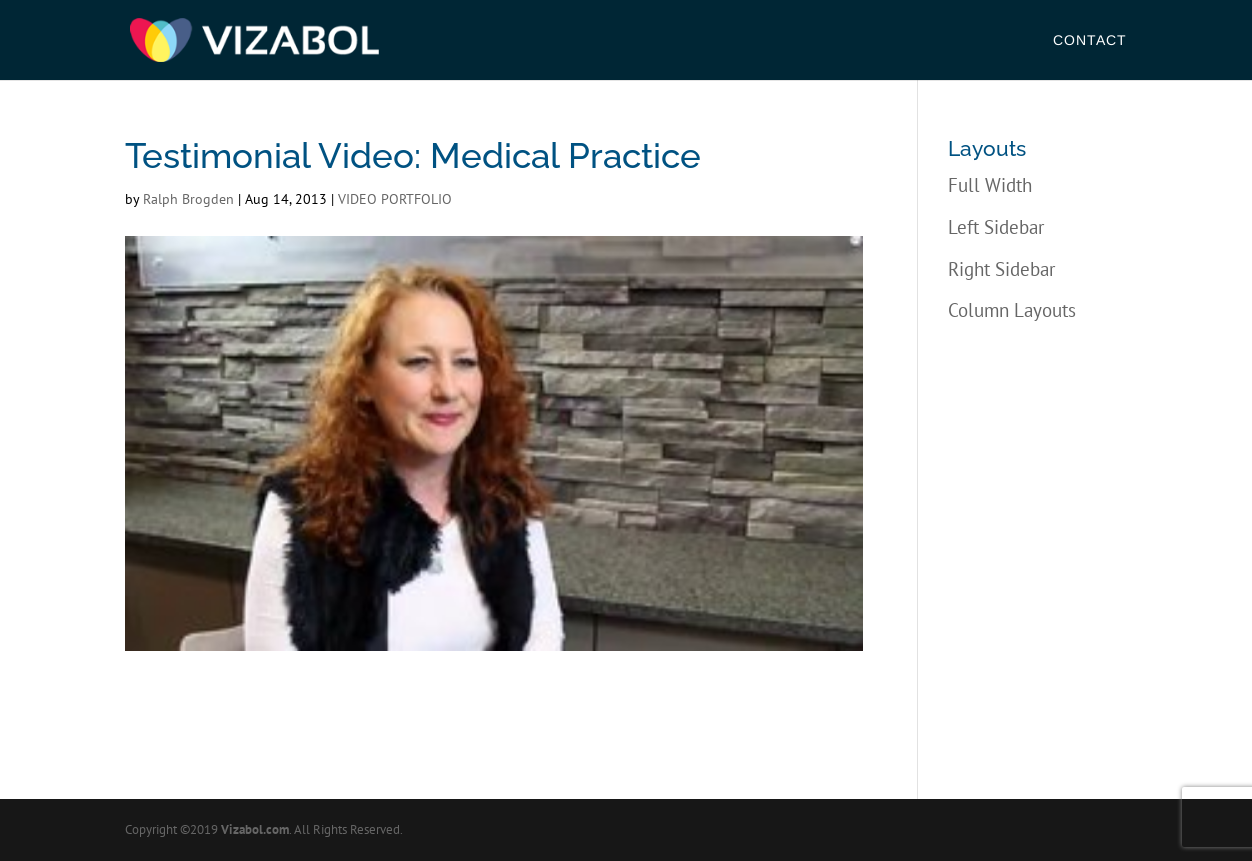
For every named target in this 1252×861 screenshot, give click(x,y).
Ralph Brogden (188, 199)
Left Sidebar (996, 227)
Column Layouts (1012, 310)
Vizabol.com (255, 829)
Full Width (990, 185)
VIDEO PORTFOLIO (395, 199)
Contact (1090, 40)
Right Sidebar (1001, 269)
